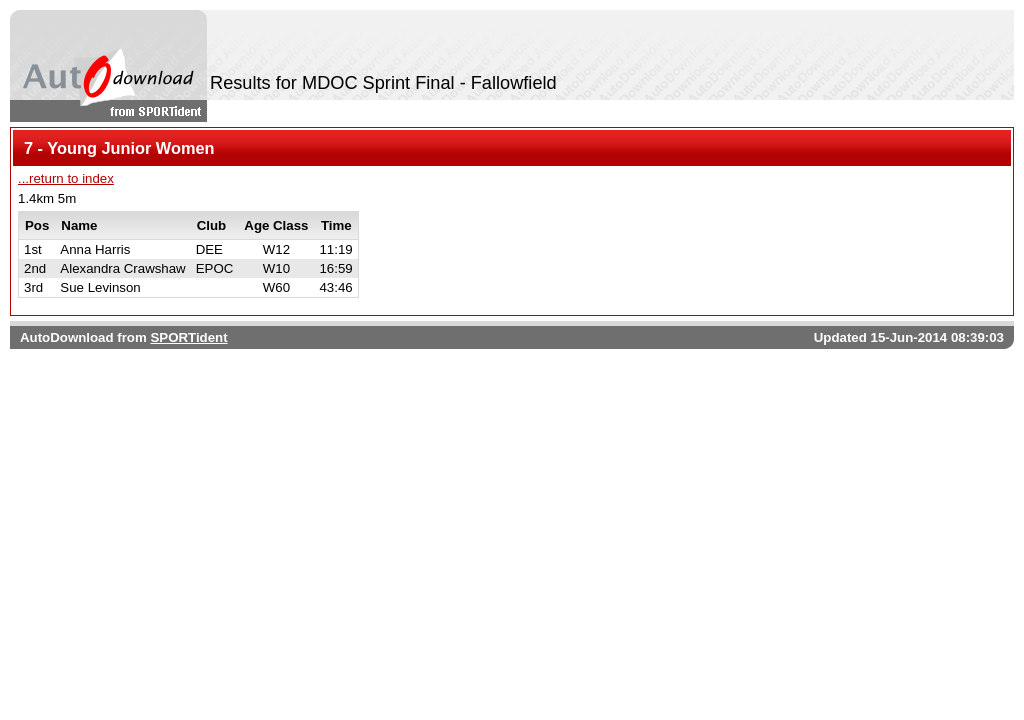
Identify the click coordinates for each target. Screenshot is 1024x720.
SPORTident (188, 337)
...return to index (66, 178)
